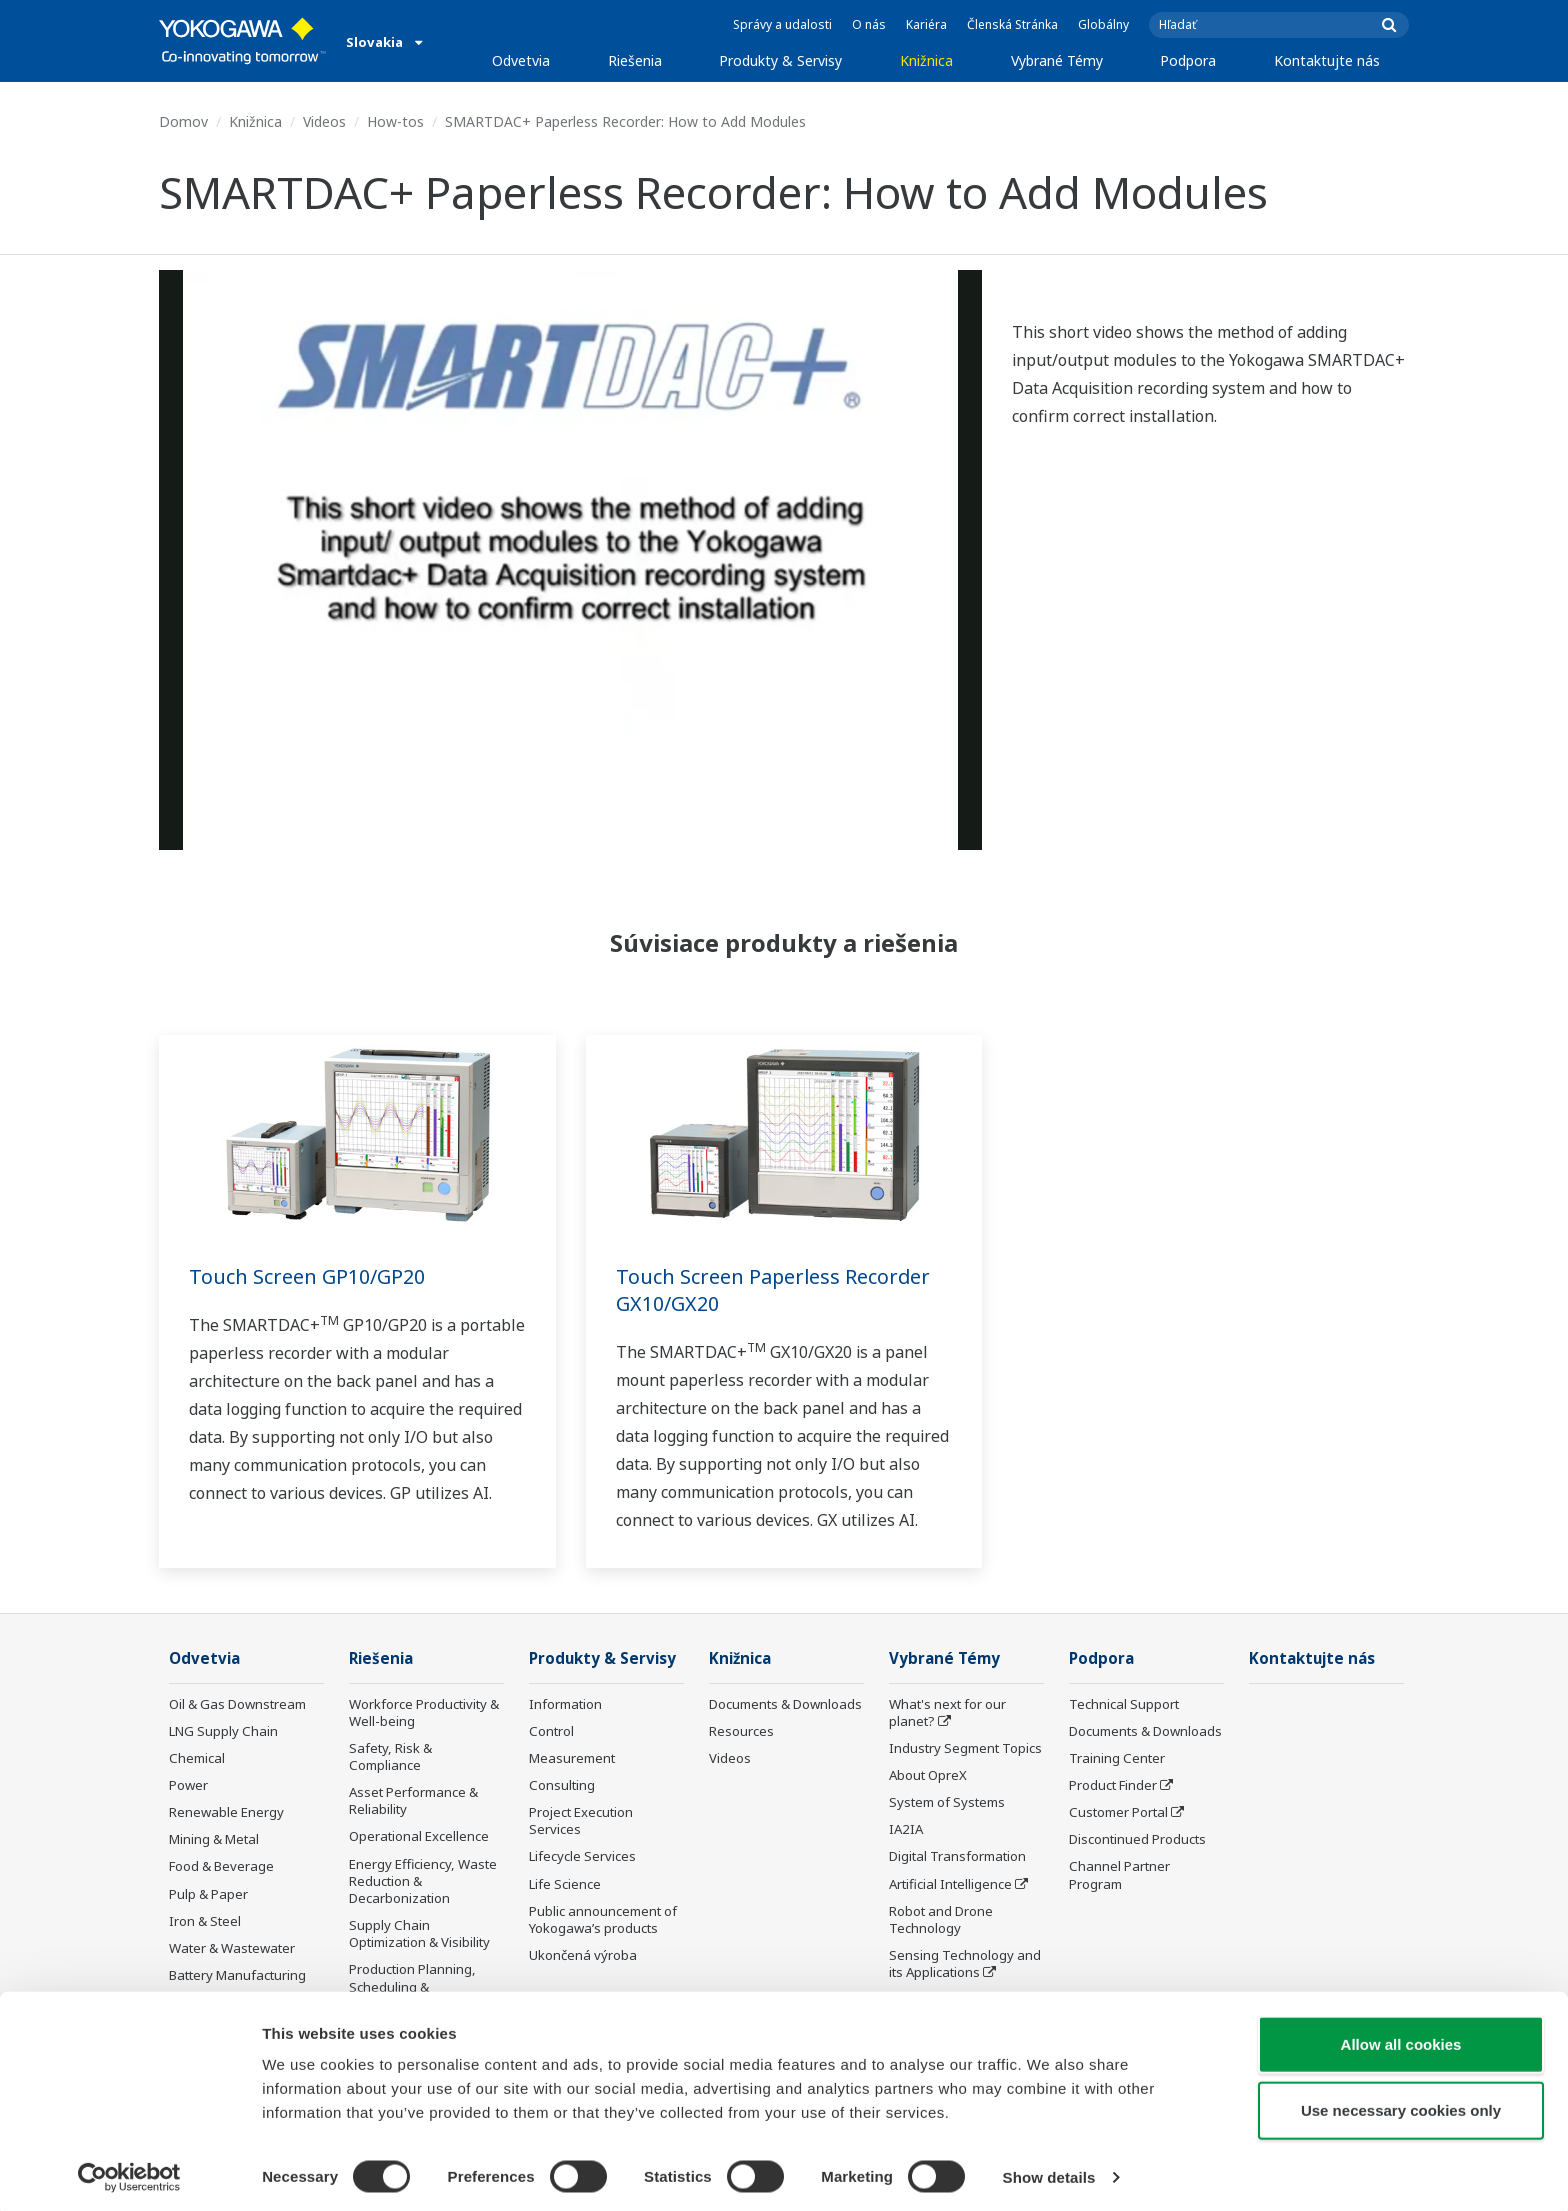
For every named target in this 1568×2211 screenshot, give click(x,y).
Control (551, 1732)
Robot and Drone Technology (941, 1920)
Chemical (197, 1759)
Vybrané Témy (1057, 60)
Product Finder (1113, 1786)
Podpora (1188, 60)
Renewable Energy (226, 1813)
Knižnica (926, 60)
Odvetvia (521, 60)
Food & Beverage (221, 1867)
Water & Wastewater (232, 1949)
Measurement (572, 1759)
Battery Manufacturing (237, 1976)
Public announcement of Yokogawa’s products (603, 1920)
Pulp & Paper (208, 1895)
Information (565, 1705)
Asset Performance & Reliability (413, 1801)
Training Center (1117, 1759)
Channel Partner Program (1119, 1875)
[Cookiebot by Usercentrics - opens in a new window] (129, 2172)
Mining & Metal (214, 1840)
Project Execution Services (581, 1821)
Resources (741, 1732)
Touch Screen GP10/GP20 (307, 1276)
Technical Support (1124, 1705)
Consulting (562, 1786)
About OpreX (928, 1776)
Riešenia (635, 60)
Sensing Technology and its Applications (965, 1964)
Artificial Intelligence (950, 1885)
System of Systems (947, 1803)
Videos (324, 121)
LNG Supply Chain (223, 1732)
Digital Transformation (957, 1857)
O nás (869, 24)
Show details (1049, 2171)
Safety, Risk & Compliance (390, 1757)
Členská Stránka (1012, 24)
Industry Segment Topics (965, 1749)
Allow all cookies (1401, 2038)
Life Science (565, 1885)
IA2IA (906, 1830)
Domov (183, 121)
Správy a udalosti (782, 24)
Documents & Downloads (785, 1705)
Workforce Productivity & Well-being (424, 1713)
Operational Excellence (419, 1837)
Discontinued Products (1137, 1840)
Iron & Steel (205, 1922)
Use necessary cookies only (1401, 2104)
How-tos (395, 121)
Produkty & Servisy (780, 60)
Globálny (1103, 24)
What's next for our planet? (947, 1713)
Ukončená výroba (583, 1956)
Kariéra (926, 24)
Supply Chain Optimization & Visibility (419, 1934)
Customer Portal (1118, 1813)
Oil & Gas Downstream (237, 1705)
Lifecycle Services (582, 1857)
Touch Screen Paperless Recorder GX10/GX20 (774, 1290)
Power (188, 1786)
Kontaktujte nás (1327, 60)
